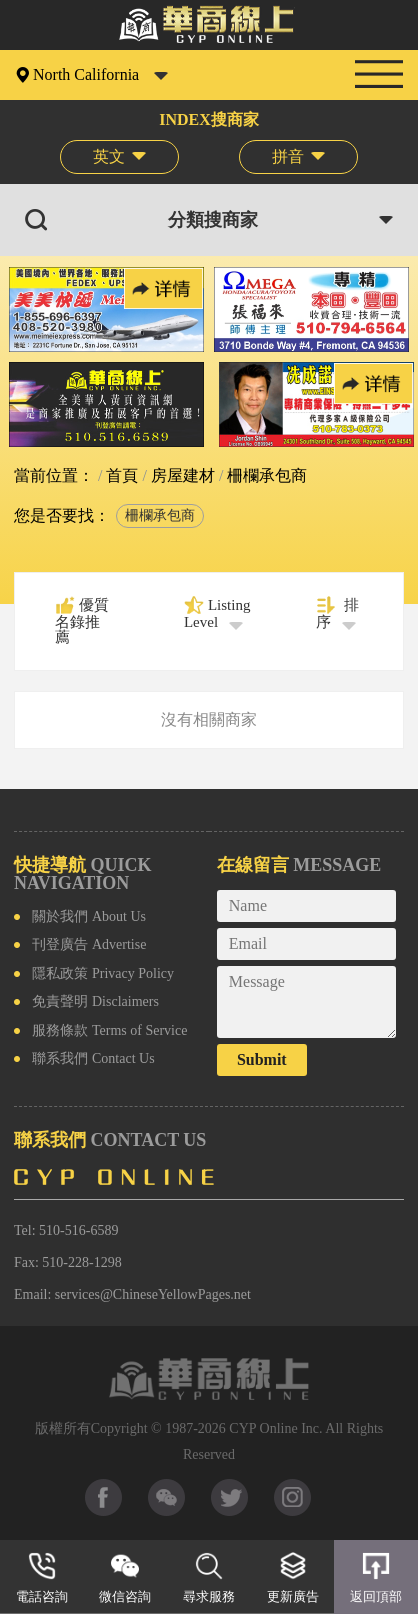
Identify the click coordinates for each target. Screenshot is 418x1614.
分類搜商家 (213, 220)
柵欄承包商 (160, 515)
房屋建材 (181, 475)
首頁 (120, 475)
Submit (262, 1059)
